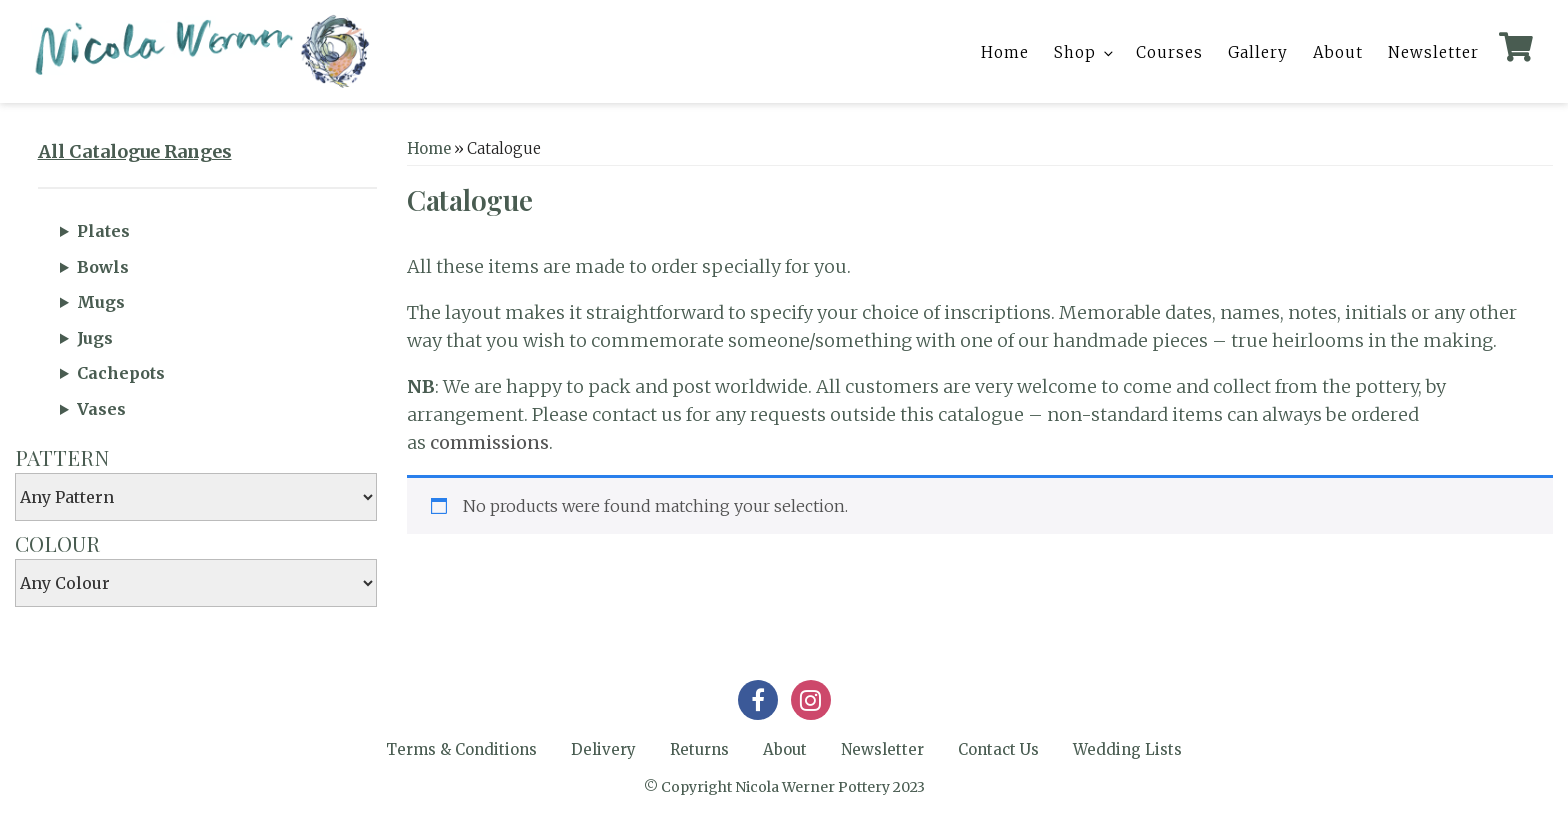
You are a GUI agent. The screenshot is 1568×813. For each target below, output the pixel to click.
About (1338, 52)
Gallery (1258, 52)
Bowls (103, 267)
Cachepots (121, 373)
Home (1005, 52)
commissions (489, 442)
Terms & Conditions (461, 749)
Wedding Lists (1127, 749)
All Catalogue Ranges (135, 151)
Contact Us (998, 749)
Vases (101, 409)
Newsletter (1433, 52)
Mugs (101, 302)
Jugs (95, 338)
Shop (1085, 52)
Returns (699, 749)
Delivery (603, 749)
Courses (1169, 52)
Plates (103, 231)
